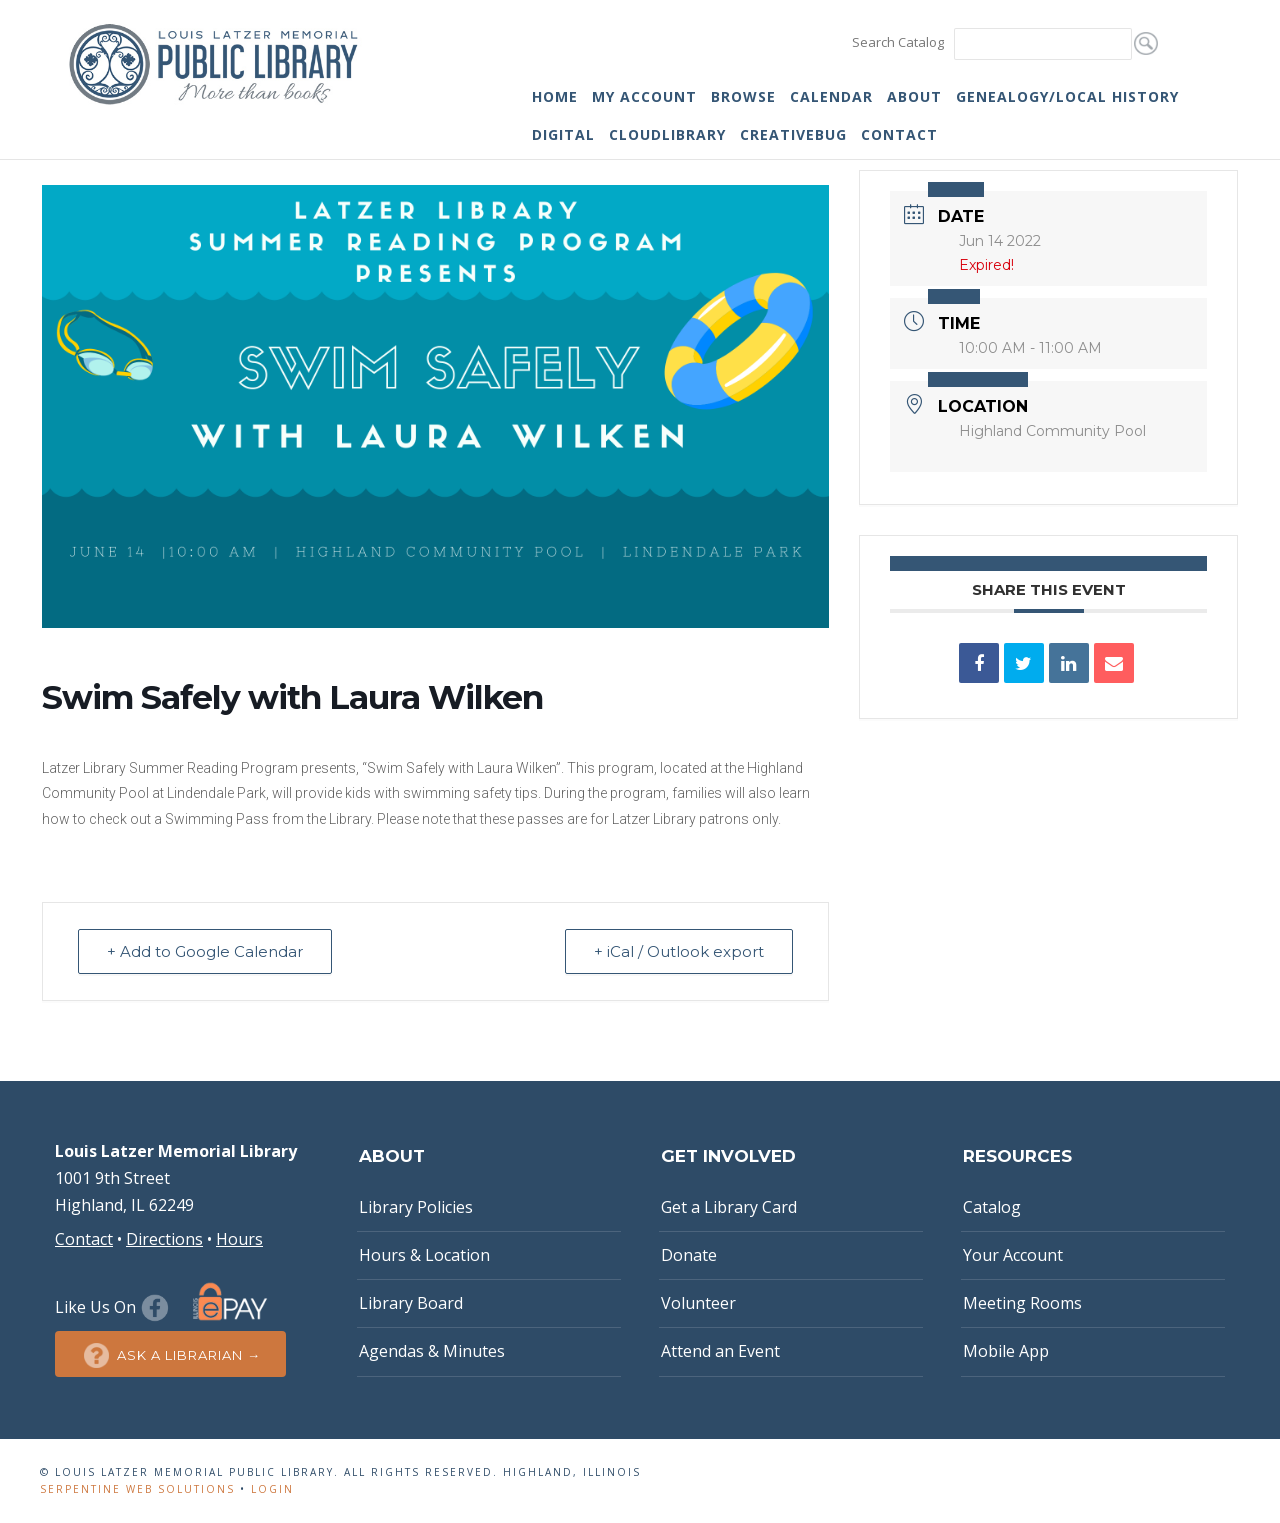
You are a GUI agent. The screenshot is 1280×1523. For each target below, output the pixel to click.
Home (555, 96)
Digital (563, 134)
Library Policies (416, 1207)
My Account (644, 96)
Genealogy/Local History (1067, 96)
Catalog (992, 1207)
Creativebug (793, 134)
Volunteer (698, 1303)
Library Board (411, 1303)
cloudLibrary (667, 134)
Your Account (1013, 1255)
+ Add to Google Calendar (205, 951)
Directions (164, 1239)
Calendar (831, 96)
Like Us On (114, 1307)
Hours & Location (424, 1255)
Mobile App (1006, 1351)
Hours (239, 1239)
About (914, 96)
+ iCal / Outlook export (679, 951)
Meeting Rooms (1022, 1303)
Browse (743, 96)
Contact (899, 134)
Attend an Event (720, 1351)
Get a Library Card (729, 1207)
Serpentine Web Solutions (137, 1489)
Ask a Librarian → (170, 1355)
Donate (689, 1255)
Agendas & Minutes (432, 1351)
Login (272, 1489)
